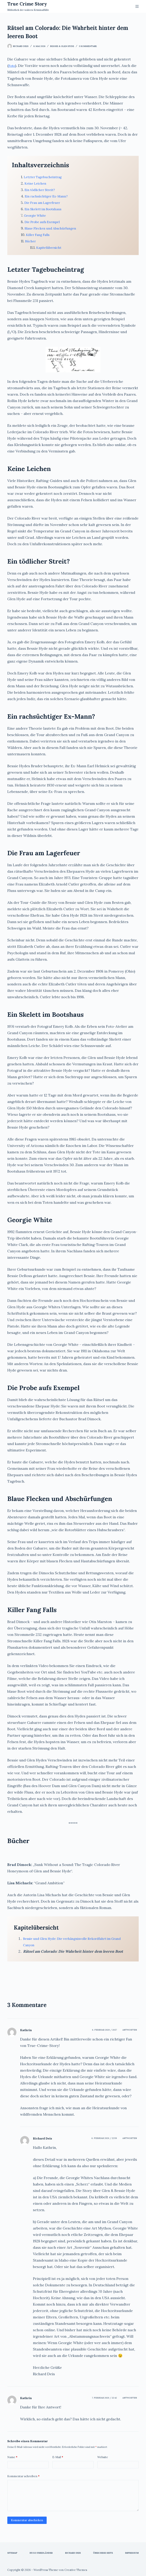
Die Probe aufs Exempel (45, 221)
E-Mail (57, 2456)
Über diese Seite (103, 2552)
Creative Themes (75, 2569)
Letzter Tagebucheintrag (45, 177)
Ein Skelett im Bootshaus (46, 209)
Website (102, 2456)
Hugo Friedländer (41, 2552)
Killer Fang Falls (39, 234)
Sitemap (12, 2552)
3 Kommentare (88, 46)
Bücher (31, 241)
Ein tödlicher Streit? (42, 189)
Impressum (132, 2552)
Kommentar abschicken (27, 2520)
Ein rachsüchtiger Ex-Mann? (49, 196)
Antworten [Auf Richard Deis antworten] (129, 2138)
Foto (12, 65)
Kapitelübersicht (50, 247)
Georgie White (36, 215)
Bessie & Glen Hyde (62, 46)
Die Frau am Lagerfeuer (44, 202)
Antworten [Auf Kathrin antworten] (129, 2029)
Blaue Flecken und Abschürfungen (54, 228)
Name (12, 2456)
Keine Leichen (37, 183)
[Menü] (137, 6)
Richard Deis (73, 2552)
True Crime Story (27, 4)
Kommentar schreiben (23, 2476)
